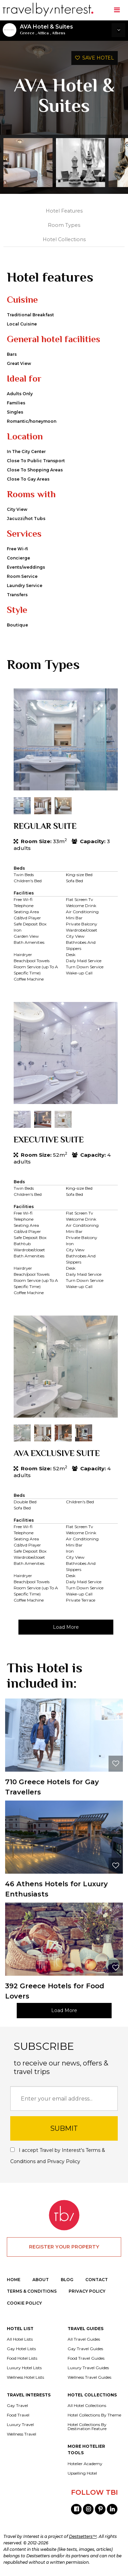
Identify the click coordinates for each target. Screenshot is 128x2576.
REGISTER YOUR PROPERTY (64, 2247)
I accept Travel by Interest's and (57, 2155)
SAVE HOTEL (94, 58)
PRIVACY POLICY (87, 2291)
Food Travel (18, 2415)
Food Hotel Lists (22, 2358)
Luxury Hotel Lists (24, 2368)
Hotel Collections (64, 239)
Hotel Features (64, 211)
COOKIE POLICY (24, 2303)
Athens (58, 33)
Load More (66, 1627)
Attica (43, 33)
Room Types (64, 225)
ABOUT (40, 2279)
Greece (27, 33)
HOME (13, 2279)
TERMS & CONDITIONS (32, 2291)
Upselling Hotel (82, 2473)
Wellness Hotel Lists (25, 2377)
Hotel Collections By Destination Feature (87, 2427)
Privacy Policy (63, 2161)
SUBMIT (64, 2128)
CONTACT (96, 2279)
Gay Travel (17, 2406)
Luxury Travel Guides (88, 2368)
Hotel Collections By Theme (94, 2415)
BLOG (67, 2279)
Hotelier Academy (85, 2464)
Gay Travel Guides (85, 2349)
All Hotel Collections (87, 2406)
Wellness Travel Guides (89, 2377)
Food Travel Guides (86, 2358)
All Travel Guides (84, 2339)
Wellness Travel (21, 2434)
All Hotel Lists (20, 2339)
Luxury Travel (20, 2425)
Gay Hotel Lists (21, 2349)
